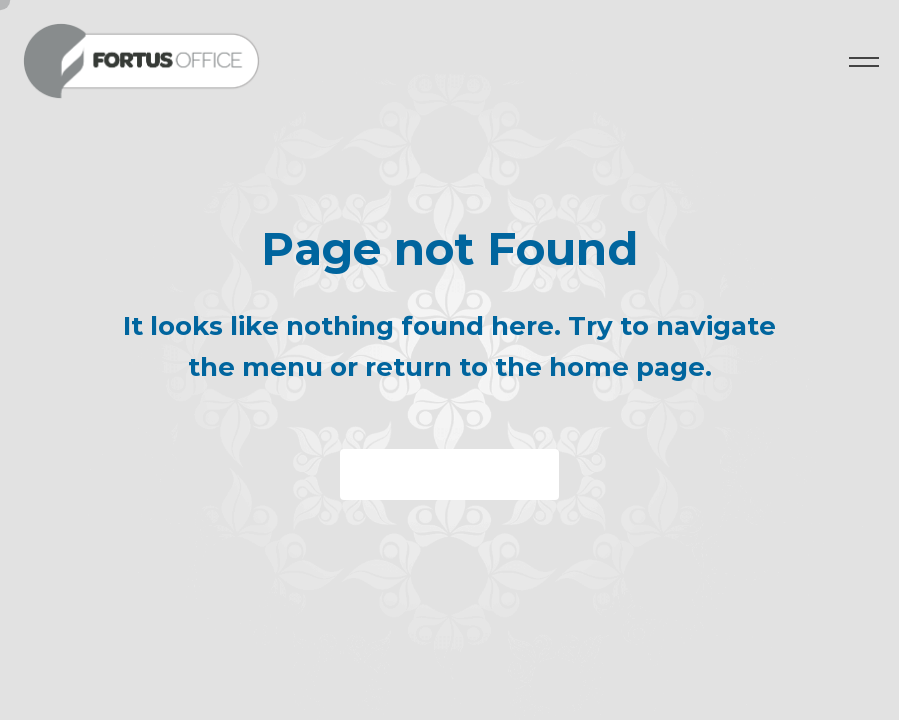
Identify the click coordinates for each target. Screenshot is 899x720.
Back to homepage (449, 474)
